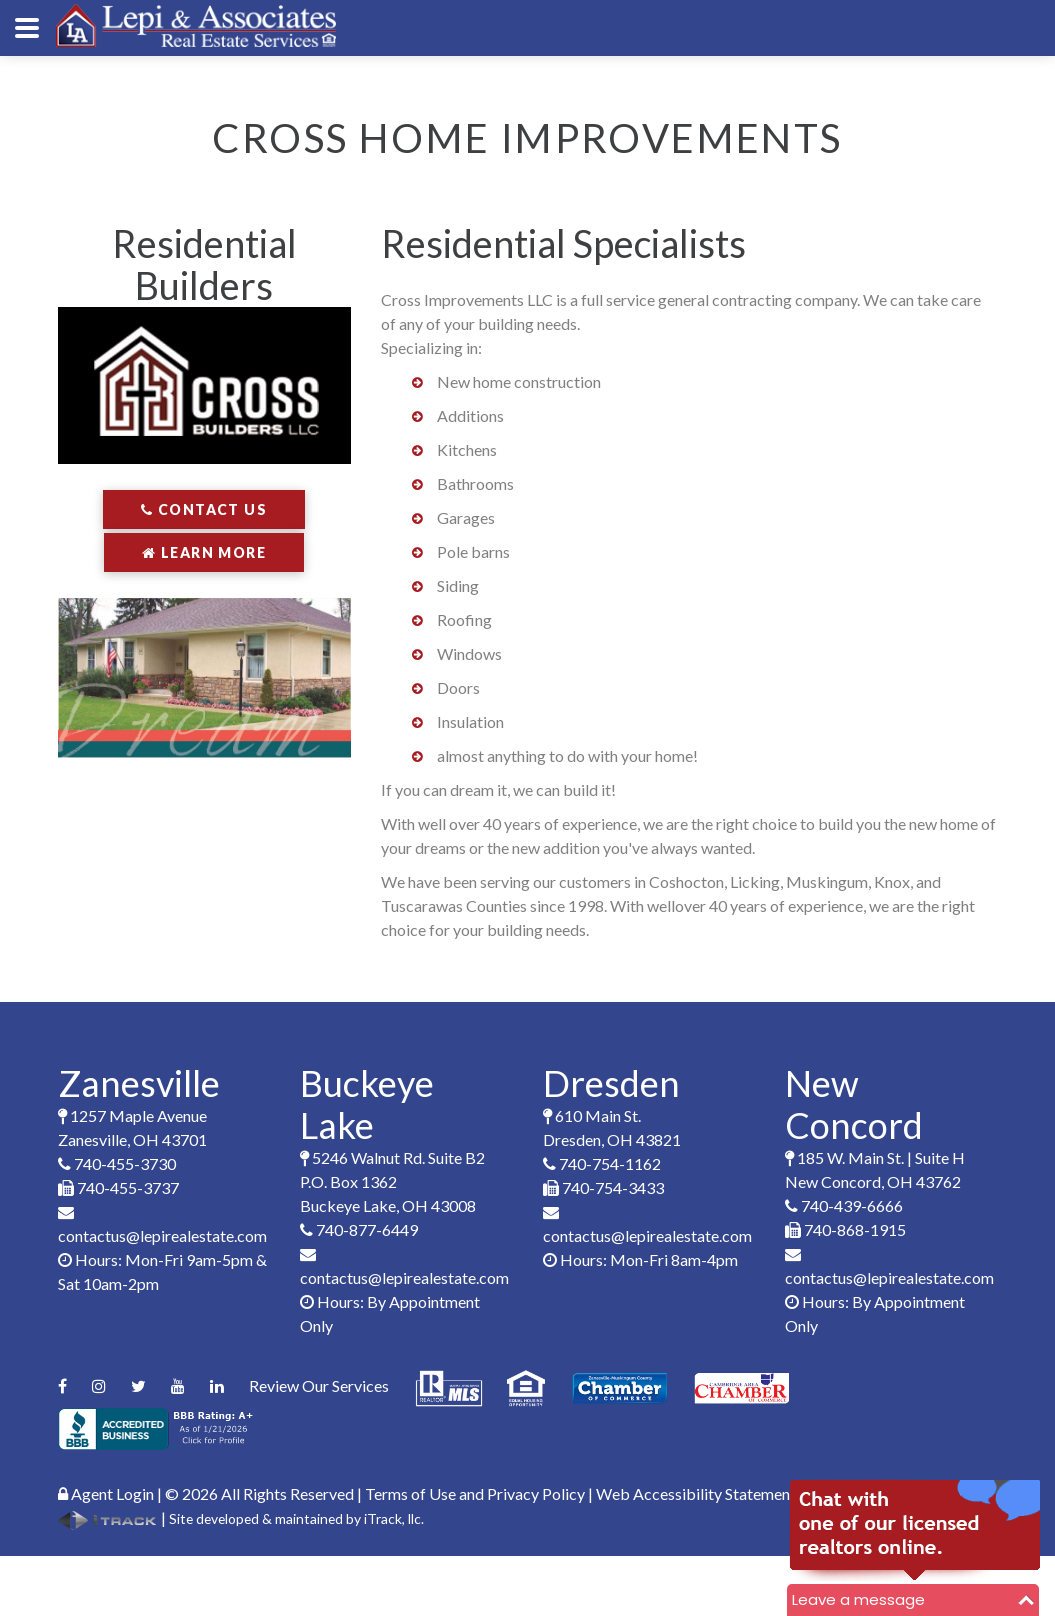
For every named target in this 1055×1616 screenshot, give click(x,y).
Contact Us (204, 509)
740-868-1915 (845, 1229)
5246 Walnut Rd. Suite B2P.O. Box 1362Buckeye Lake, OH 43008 (392, 1181)
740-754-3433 (603, 1187)
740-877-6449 (359, 1229)
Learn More (204, 552)
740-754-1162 (602, 1163)
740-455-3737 (118, 1187)
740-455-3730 (117, 1163)
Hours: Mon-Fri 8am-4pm (640, 1259)
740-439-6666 (844, 1205)
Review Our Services (319, 1385)
